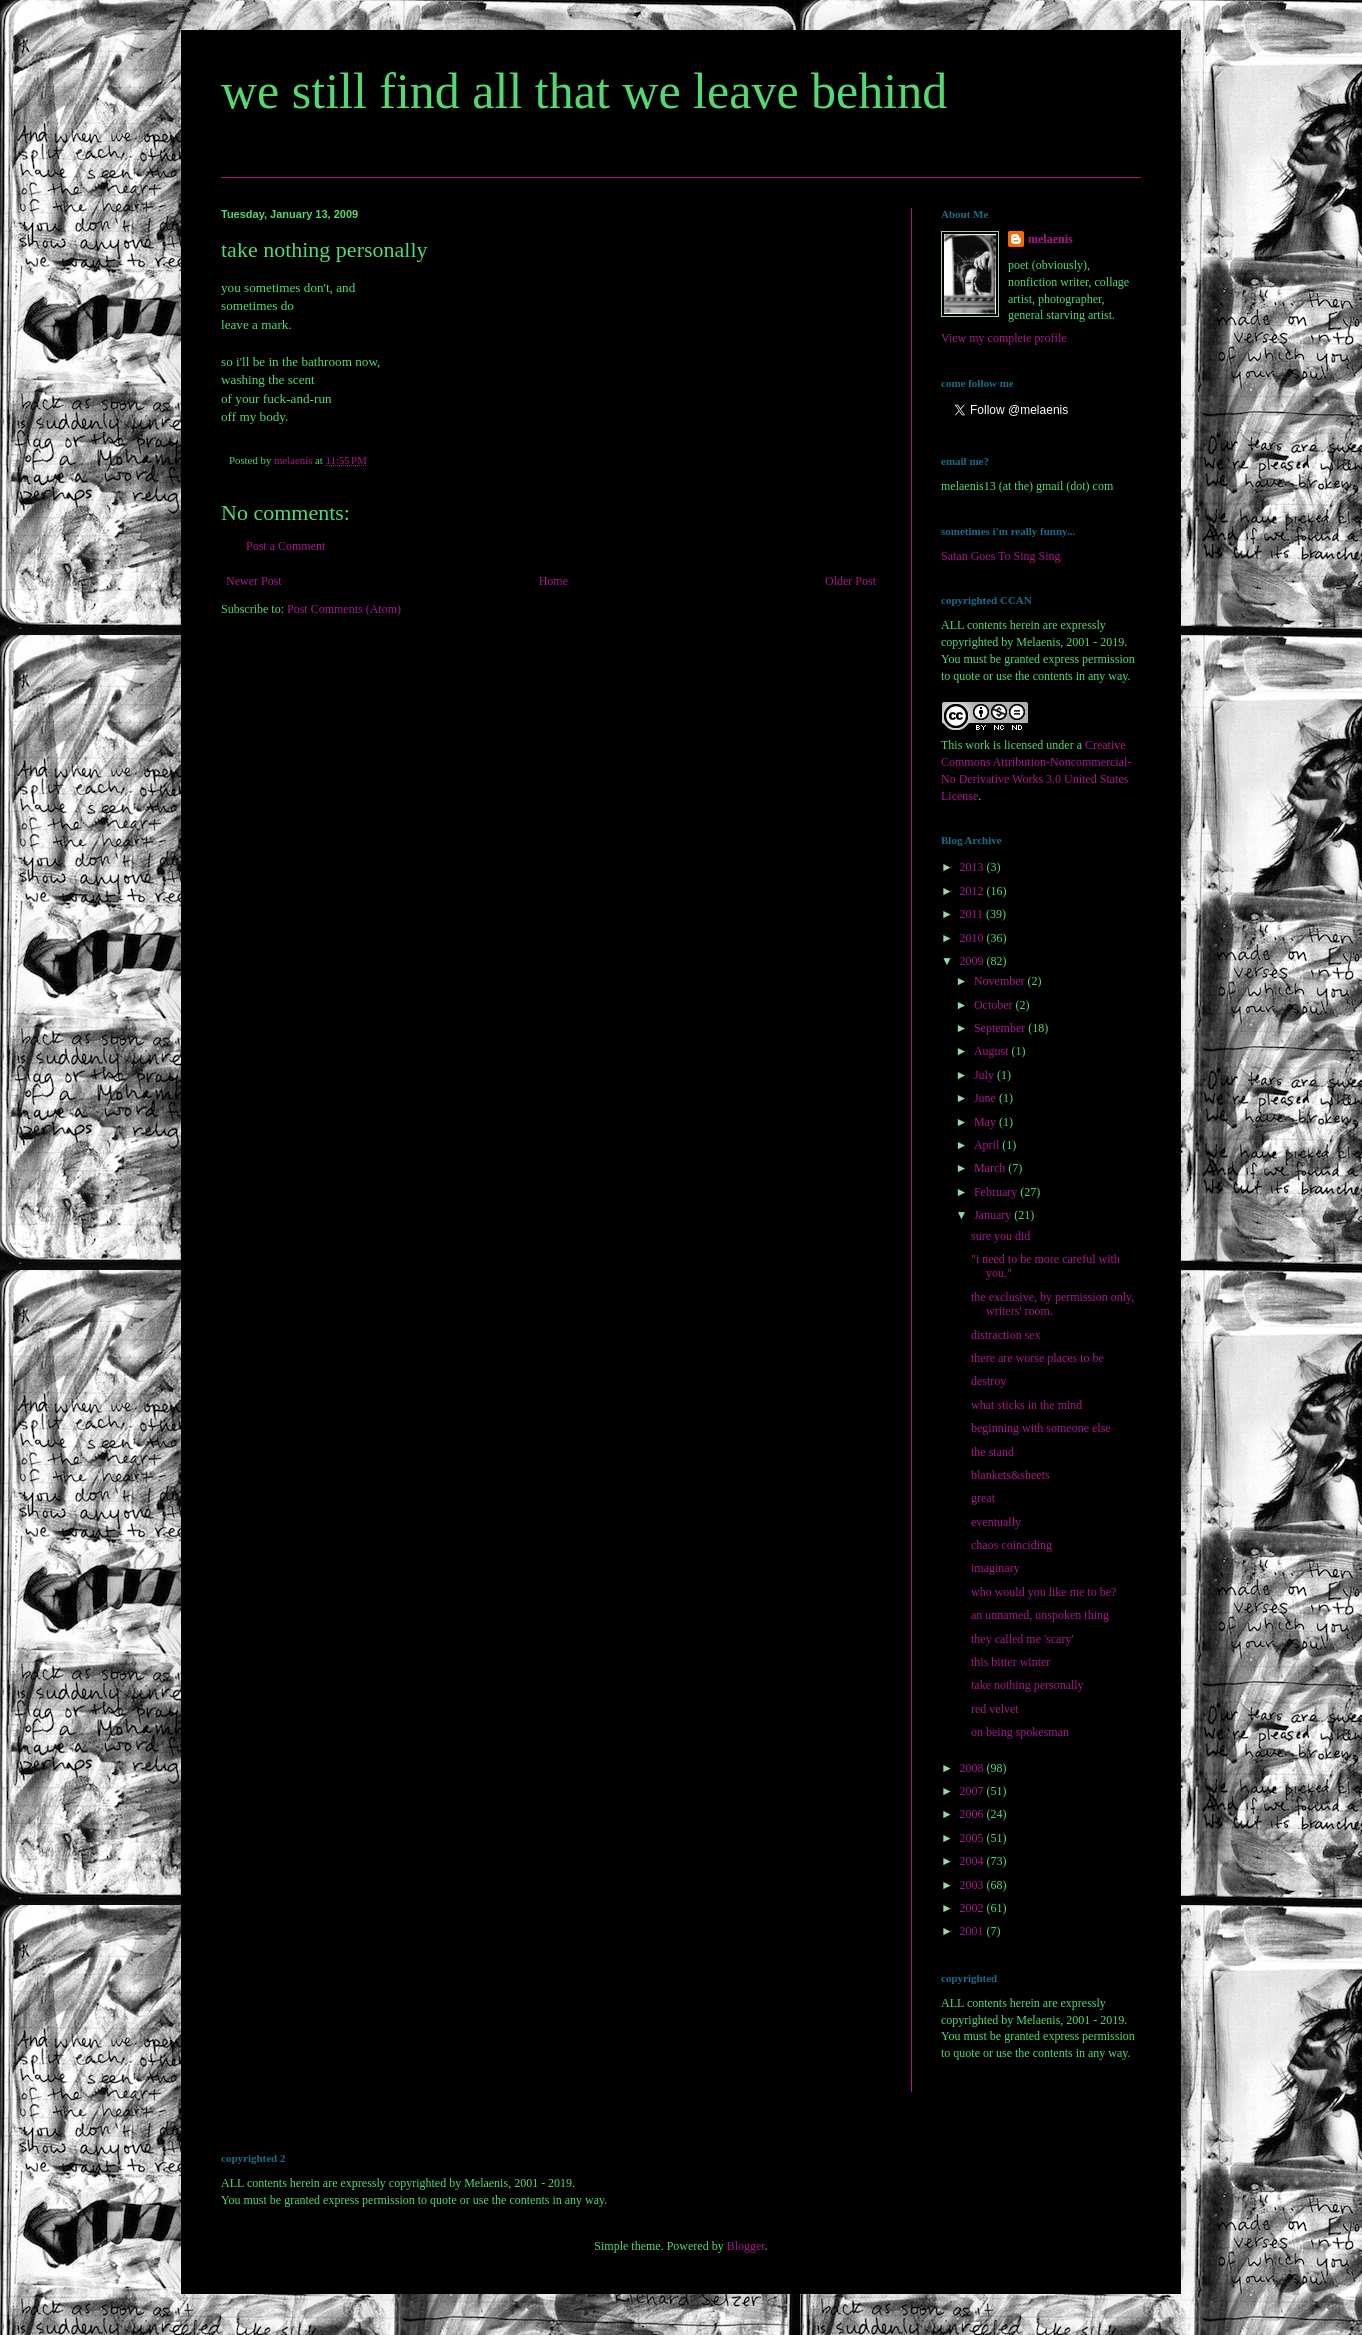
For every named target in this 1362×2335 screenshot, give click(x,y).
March (991, 1168)
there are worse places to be (1037, 1358)
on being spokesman (1020, 1732)
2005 (973, 1838)
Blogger (746, 2246)
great (983, 1498)
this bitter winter (1010, 1662)
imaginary (995, 1568)
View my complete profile (1004, 338)
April (988, 1145)
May (986, 1122)
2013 (973, 867)
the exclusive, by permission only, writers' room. (1052, 1304)
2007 (973, 1791)
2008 (973, 1768)
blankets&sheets (1010, 1475)
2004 (973, 1861)
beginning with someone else (1041, 1428)
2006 (973, 1814)
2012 (973, 891)
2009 (973, 961)
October (995, 1005)
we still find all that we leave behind (584, 91)
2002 (973, 1908)
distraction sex (1006, 1335)
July (985, 1075)
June (986, 1098)
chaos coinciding (1011, 1545)
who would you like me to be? (1043, 1592)
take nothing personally (1027, 1685)
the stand (992, 1452)
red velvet (995, 1709)
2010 (973, 938)
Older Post (850, 581)
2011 (973, 914)
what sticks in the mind (1026, 1405)
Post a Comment (285, 546)
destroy (988, 1381)
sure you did (1000, 1236)
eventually (996, 1522)
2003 (973, 1885)
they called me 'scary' (1022, 1639)
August (993, 1051)
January (994, 1215)
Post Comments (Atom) (344, 609)
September (1001, 1028)
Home (553, 581)
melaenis (1050, 239)
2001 (973, 1931)
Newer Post (254, 581)
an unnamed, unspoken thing (1040, 1615)
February (997, 1192)
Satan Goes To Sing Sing (1001, 556)
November (1001, 981)
